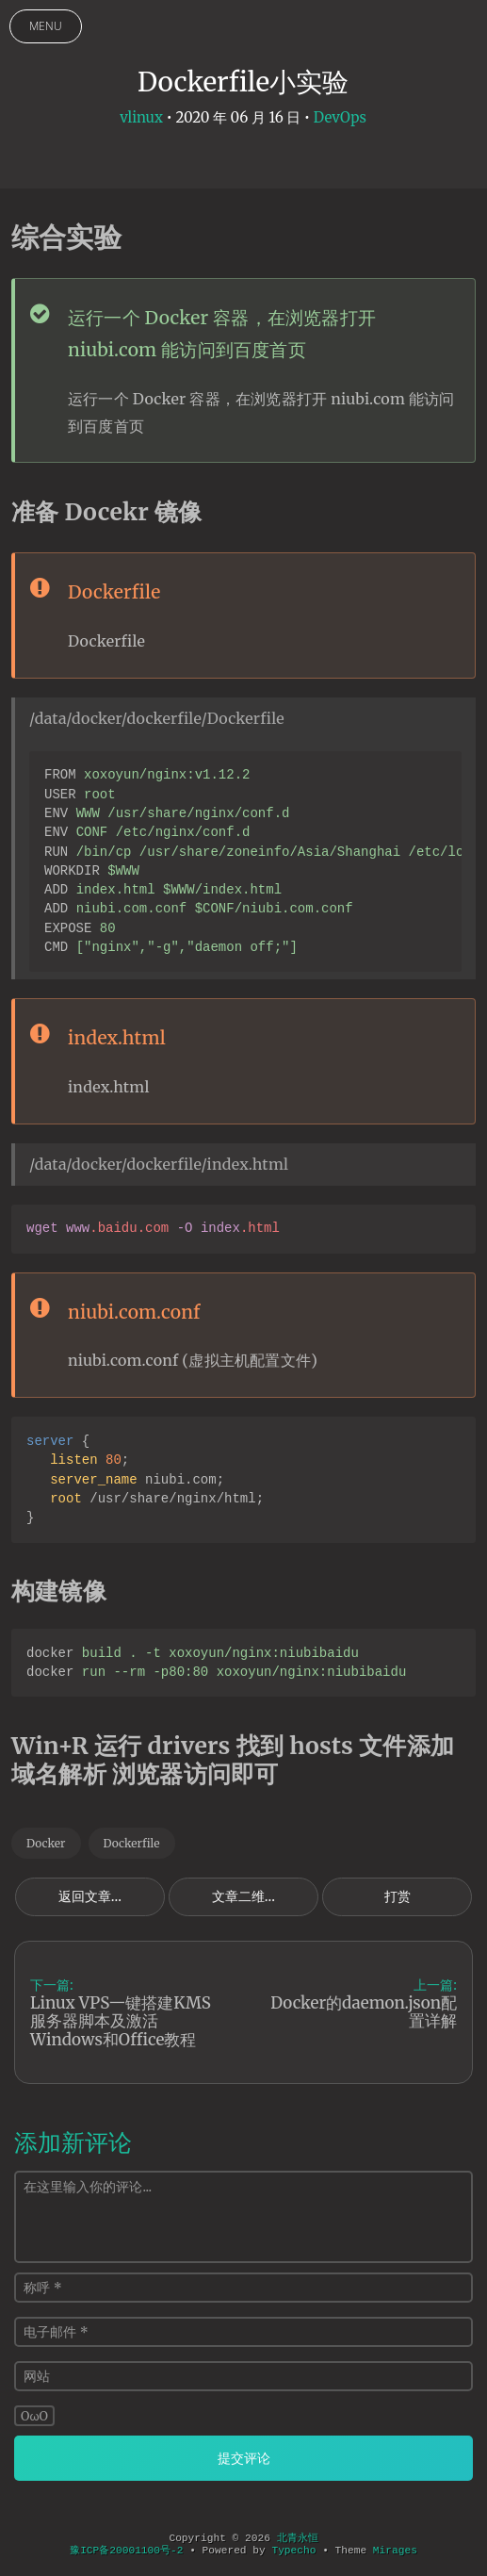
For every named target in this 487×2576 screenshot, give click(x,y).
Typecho (293, 2550)
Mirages (395, 2550)
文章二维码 (245, 1896)
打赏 (397, 1896)
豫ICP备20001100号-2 (126, 2550)
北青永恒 (297, 2538)
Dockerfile (132, 1843)
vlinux (141, 117)
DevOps (340, 117)
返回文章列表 (98, 1896)
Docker (46, 1843)
